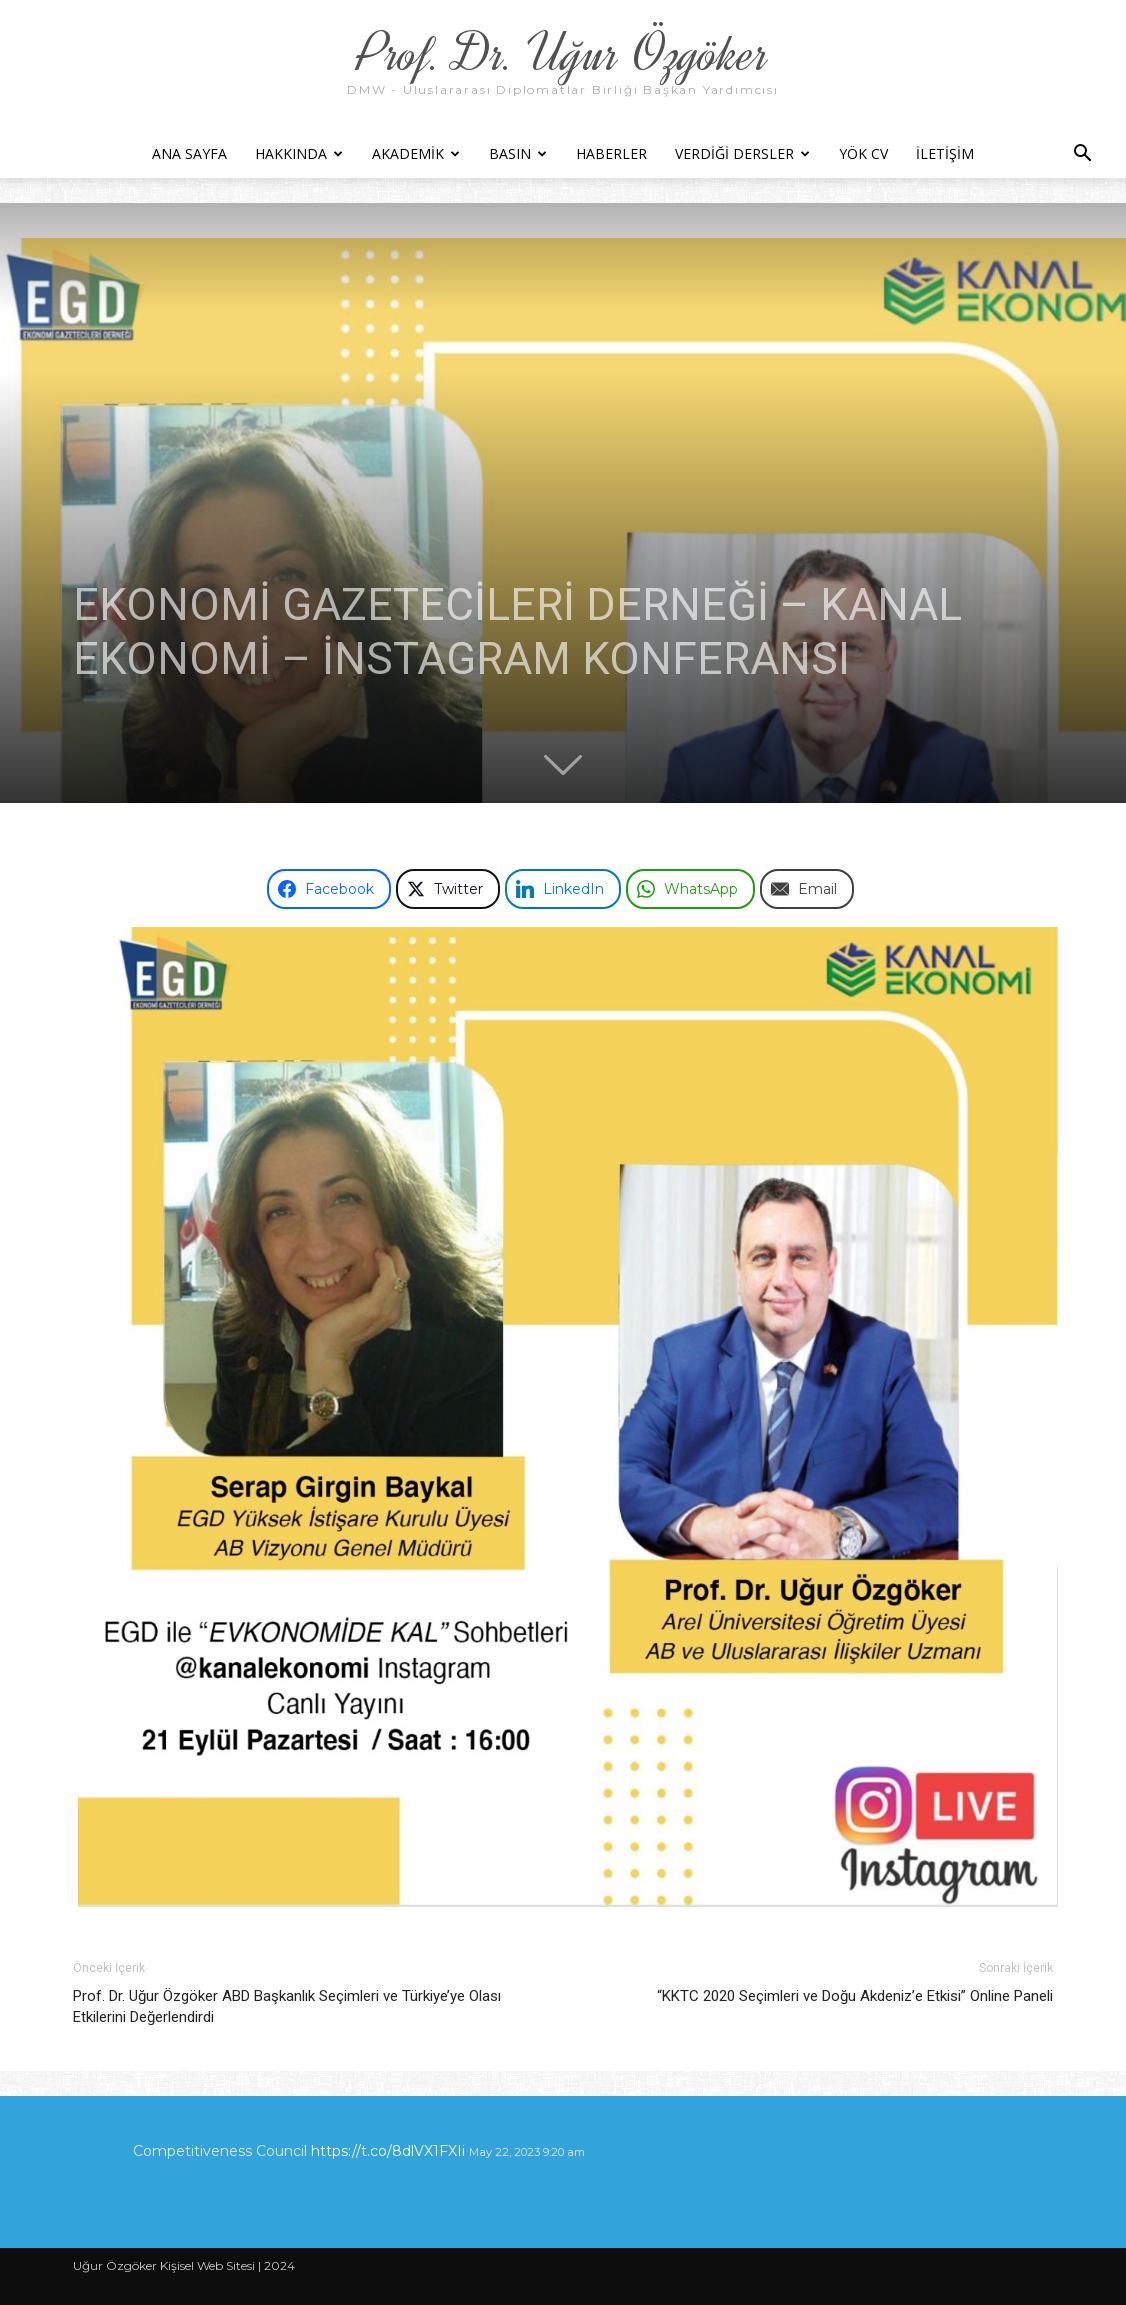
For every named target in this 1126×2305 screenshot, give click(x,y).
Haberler (611, 153)
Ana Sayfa (189, 153)
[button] (1082, 155)
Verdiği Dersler (742, 153)
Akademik (416, 153)
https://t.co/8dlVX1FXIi (388, 2151)
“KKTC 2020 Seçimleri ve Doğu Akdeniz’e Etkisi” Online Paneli (855, 1996)
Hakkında (299, 153)
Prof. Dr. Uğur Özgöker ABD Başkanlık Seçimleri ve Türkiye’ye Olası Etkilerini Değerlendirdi (287, 2006)
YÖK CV (863, 153)
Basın (518, 153)
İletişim (945, 153)
